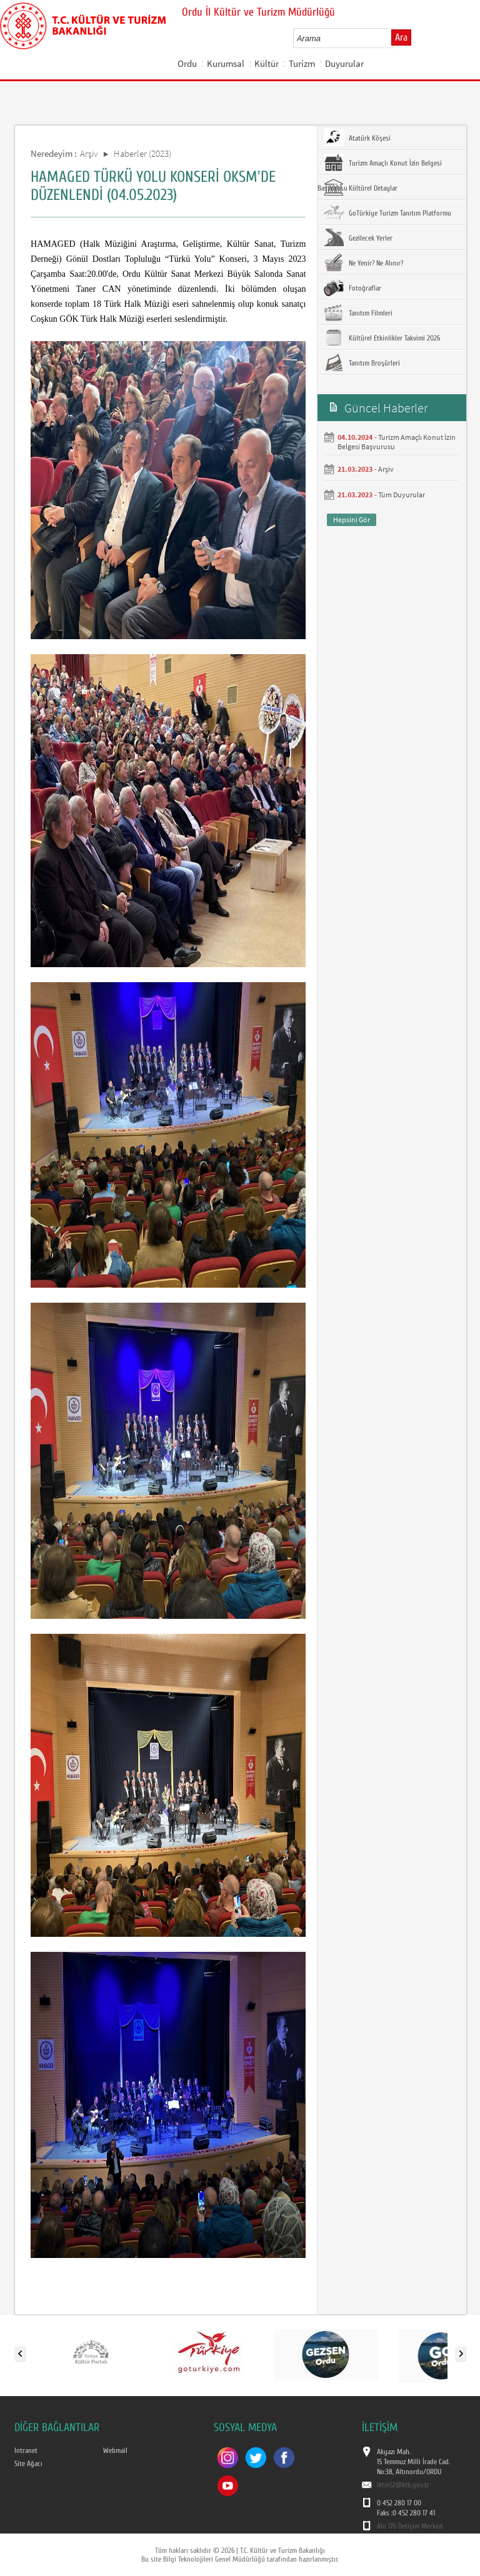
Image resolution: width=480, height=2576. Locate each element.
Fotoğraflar (352, 287)
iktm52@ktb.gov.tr (403, 2484)
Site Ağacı (28, 2463)
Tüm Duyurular (401, 494)
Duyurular (344, 63)
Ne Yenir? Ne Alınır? (363, 262)
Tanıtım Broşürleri (362, 362)
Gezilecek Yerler (358, 237)
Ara (401, 37)
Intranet (26, 2450)
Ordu (187, 63)
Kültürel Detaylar (361, 187)
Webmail (115, 2450)
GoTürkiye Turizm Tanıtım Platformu (387, 212)
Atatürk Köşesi (357, 137)
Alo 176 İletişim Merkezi (410, 2526)
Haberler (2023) (142, 153)
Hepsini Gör (351, 519)
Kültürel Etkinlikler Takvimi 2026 (382, 337)
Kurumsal (225, 63)
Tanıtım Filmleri (358, 312)
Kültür (266, 63)
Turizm (302, 63)
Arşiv (89, 153)
